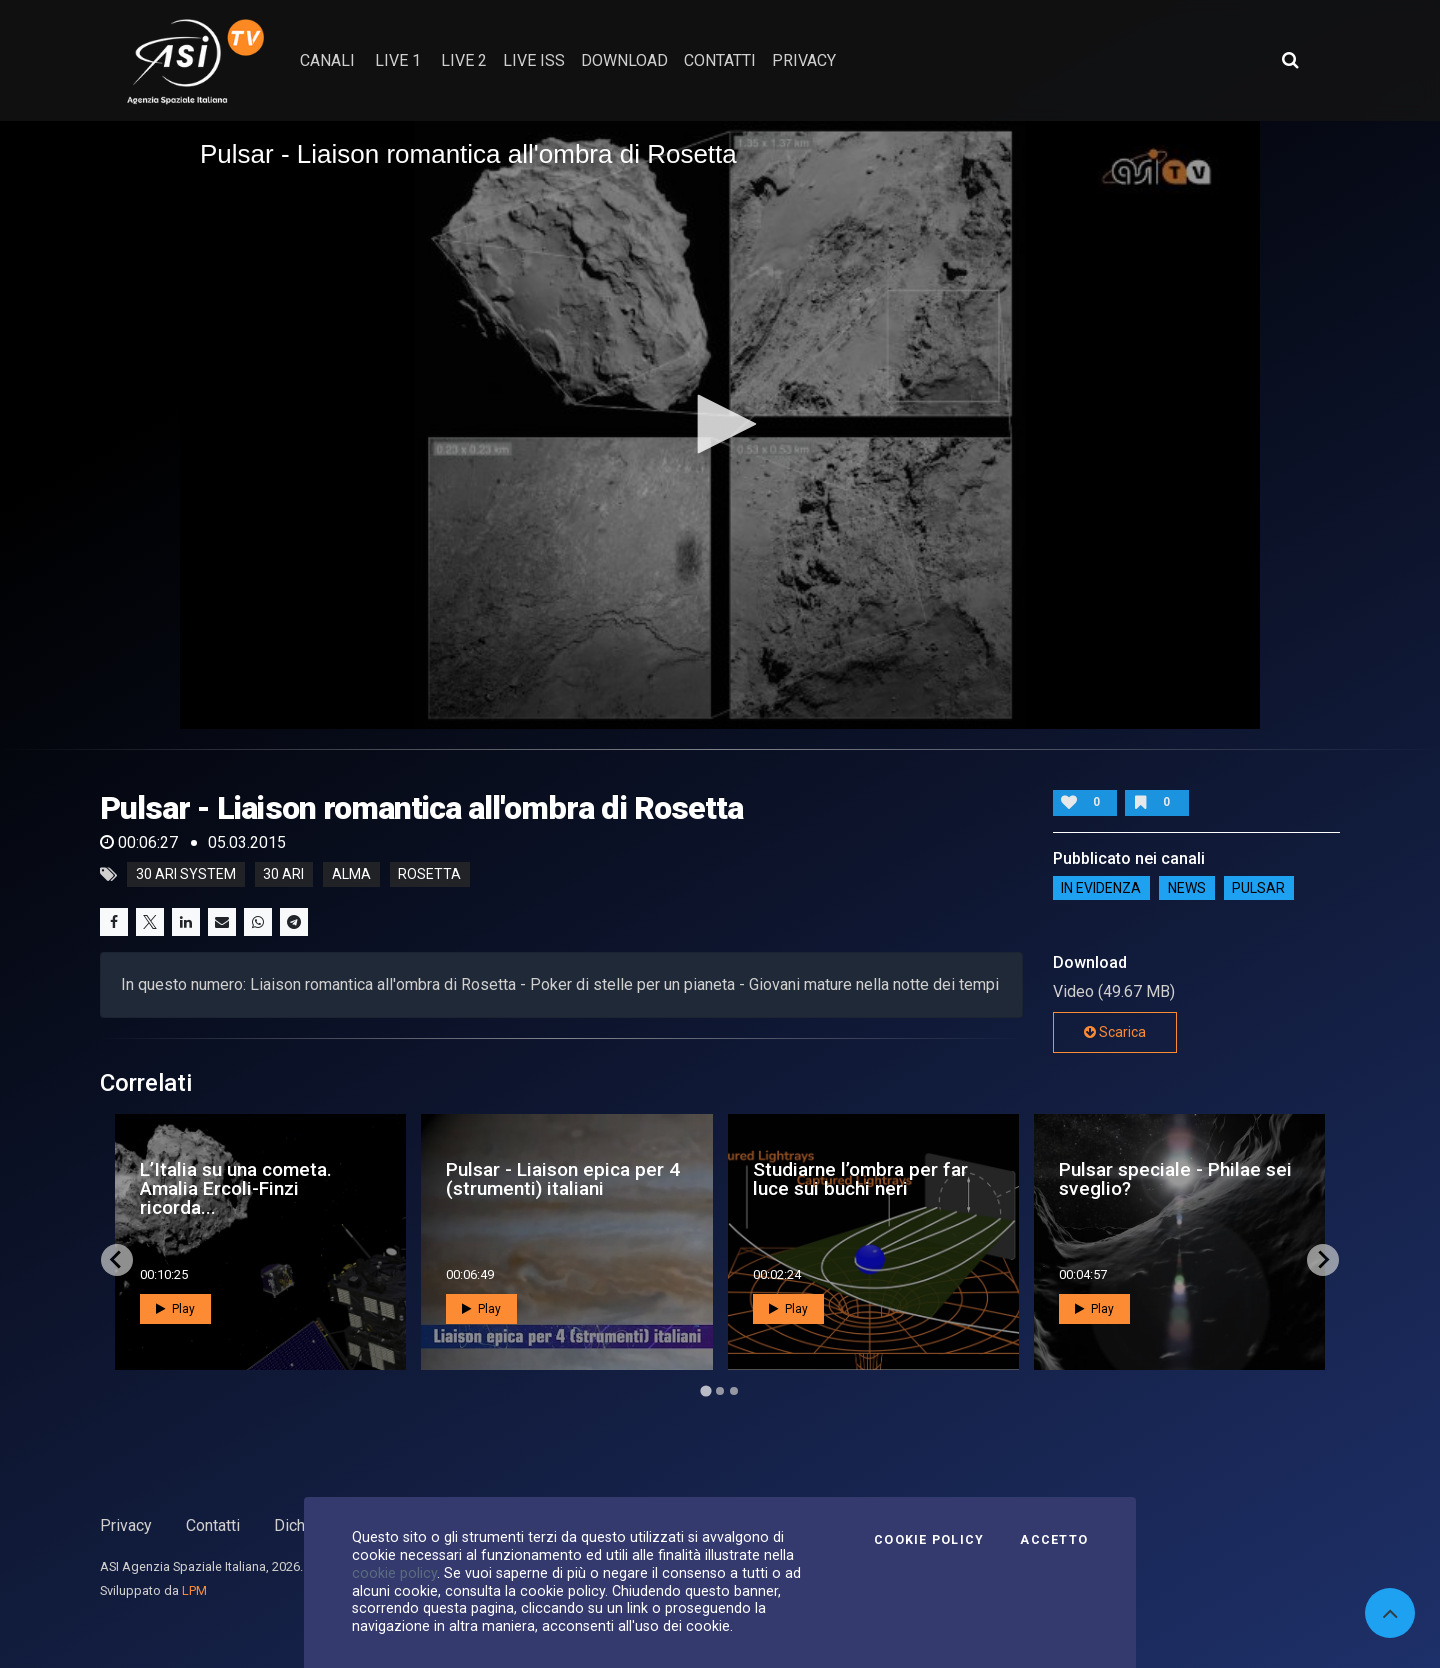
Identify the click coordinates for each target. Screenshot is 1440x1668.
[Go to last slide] (117, 1260)
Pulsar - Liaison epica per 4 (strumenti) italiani (563, 1179)
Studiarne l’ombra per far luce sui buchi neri (860, 1179)
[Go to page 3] (734, 1391)
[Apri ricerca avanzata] (1290, 60)
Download (624, 60)
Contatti (213, 1525)
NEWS (1187, 888)
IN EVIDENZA (1101, 888)
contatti (720, 60)
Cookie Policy (929, 1540)
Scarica (1115, 1032)
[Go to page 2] (720, 1391)
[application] (720, 425)
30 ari (283, 875)
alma (351, 875)
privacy (804, 60)
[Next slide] (1323, 1260)
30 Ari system (186, 875)
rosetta (429, 875)
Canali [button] (327, 60)
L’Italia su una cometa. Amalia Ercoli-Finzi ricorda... (236, 1188)
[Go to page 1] (705, 1390)
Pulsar (1258, 888)
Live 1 (398, 60)
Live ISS (534, 60)
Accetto (1054, 1540)
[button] (720, 424)
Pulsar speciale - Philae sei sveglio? (1175, 1179)
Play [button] (175, 1309)
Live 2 (464, 60)
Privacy (126, 1525)
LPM (194, 1590)
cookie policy (394, 1573)
